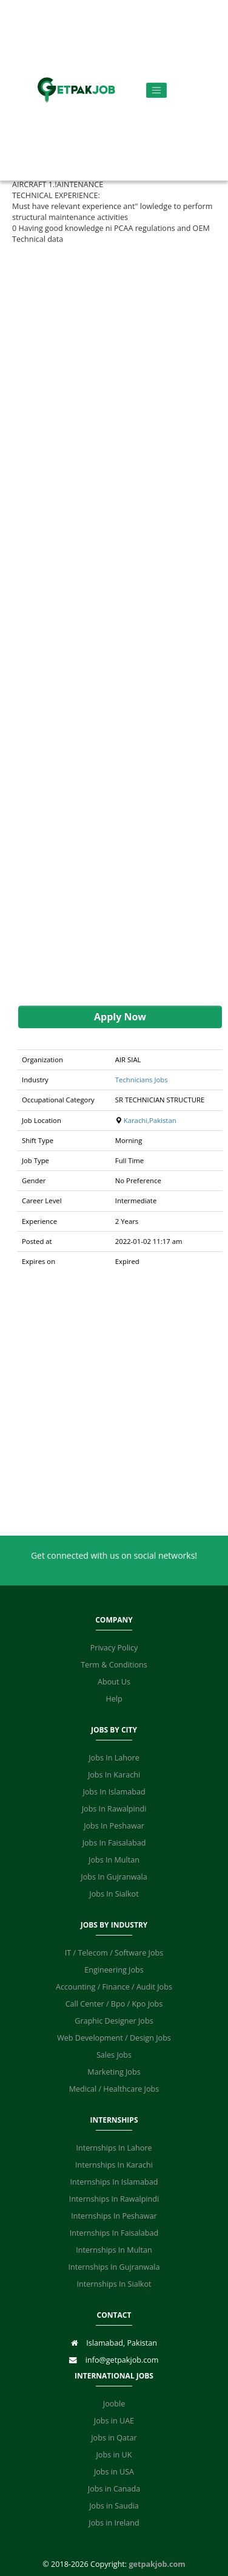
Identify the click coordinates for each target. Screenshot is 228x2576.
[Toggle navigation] (156, 90)
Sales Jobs (114, 2055)
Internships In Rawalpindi (114, 2199)
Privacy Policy (114, 1648)
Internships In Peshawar (113, 2216)
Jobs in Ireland (114, 2523)
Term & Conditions (114, 1665)
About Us (114, 1682)
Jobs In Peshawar (114, 1826)
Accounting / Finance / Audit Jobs (114, 1987)
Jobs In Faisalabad (114, 1843)
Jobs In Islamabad (113, 1792)
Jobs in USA (114, 2472)
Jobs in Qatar (114, 2438)
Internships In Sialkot (113, 2284)
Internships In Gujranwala (114, 2267)
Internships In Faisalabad (114, 2233)
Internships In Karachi (114, 2165)
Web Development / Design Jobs (114, 2038)
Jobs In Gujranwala (114, 1877)
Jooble (114, 2404)
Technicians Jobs (141, 1079)
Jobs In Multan (114, 1860)
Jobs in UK (114, 2455)
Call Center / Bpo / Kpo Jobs (114, 2004)
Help (114, 1699)
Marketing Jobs (113, 2072)
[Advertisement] (113, 625)
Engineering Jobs (113, 1970)
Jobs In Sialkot (113, 1894)
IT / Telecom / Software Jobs (114, 1953)
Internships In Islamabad (114, 2182)
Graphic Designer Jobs (114, 2021)
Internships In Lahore (114, 2148)
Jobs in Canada (114, 2489)
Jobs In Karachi (114, 1775)
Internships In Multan (114, 2250)
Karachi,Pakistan (150, 1120)
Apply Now (120, 1016)
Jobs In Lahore (114, 1758)
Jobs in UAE (114, 2421)
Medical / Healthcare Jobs (114, 2089)
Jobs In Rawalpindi (114, 1809)
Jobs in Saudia (114, 2506)
